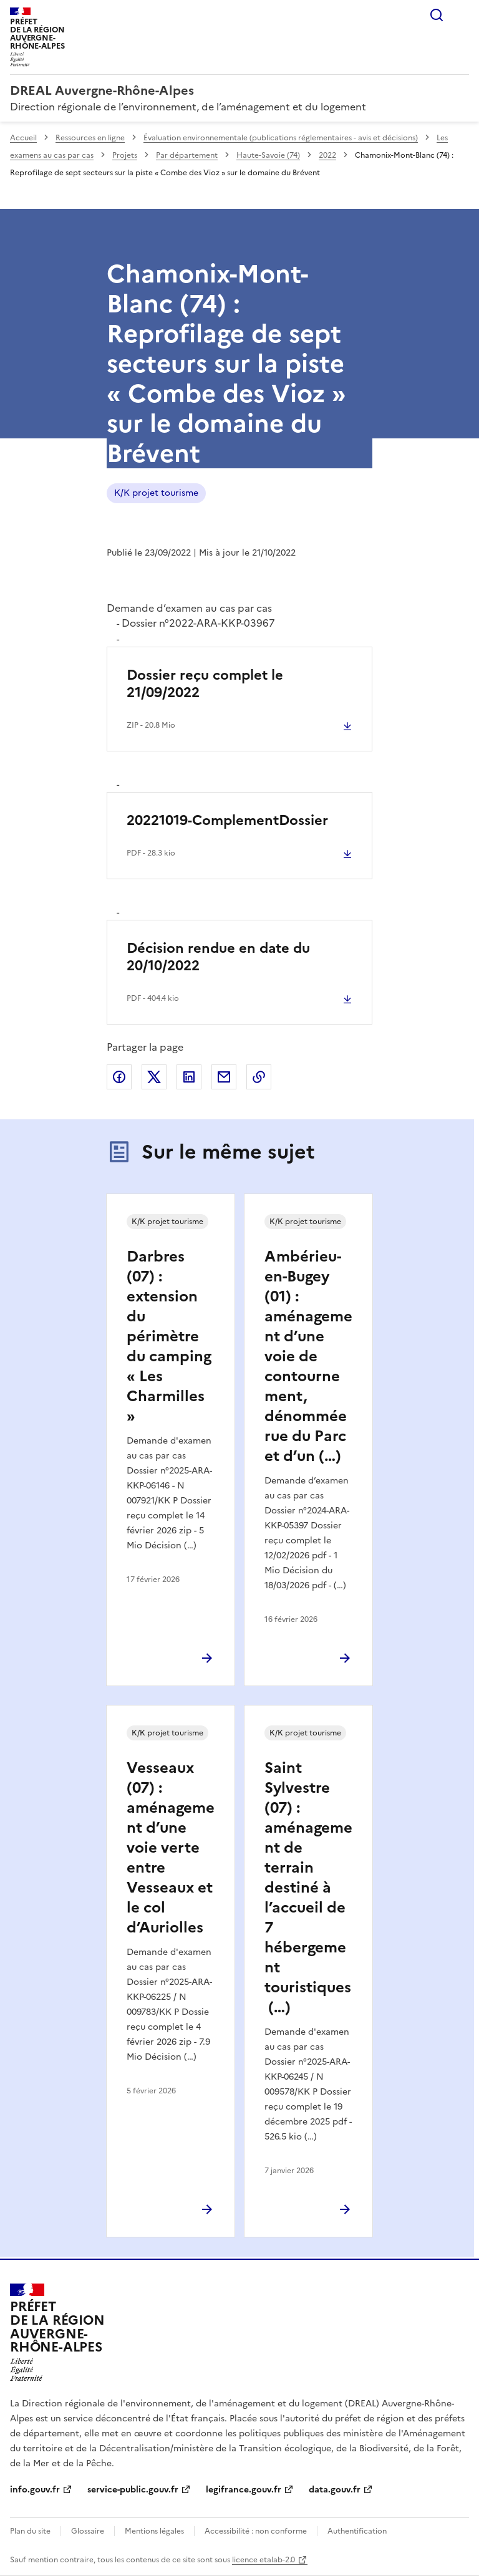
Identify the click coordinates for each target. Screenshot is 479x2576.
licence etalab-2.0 (263, 2559)
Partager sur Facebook (119, 1076)
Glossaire (87, 2531)
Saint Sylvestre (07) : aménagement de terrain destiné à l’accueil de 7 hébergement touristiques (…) (308, 1888)
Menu (461, 14)
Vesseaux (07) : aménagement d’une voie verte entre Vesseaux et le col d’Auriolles (171, 1848)
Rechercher (436, 14)
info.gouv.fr (35, 2489)
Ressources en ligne (90, 137)
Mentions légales (154, 2531)
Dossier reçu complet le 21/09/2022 (205, 684)
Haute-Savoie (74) (268, 155)
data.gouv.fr (334, 2489)
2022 (327, 155)
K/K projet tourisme (156, 492)
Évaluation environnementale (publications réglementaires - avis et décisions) (280, 137)
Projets (124, 155)
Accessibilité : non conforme (256, 2531)
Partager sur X (154, 1076)
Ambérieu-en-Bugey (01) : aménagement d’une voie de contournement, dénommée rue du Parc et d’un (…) (308, 1356)
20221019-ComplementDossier (227, 820)
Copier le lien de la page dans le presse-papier (258, 1076)
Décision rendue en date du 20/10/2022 (218, 957)
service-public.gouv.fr (132, 2489)
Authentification (357, 2531)
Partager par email (223, 1076)
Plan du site (30, 2531)
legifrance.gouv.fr (243, 2489)
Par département (187, 155)
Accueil (23, 137)
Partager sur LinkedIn (189, 1076)
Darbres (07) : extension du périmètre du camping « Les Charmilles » (169, 1336)
